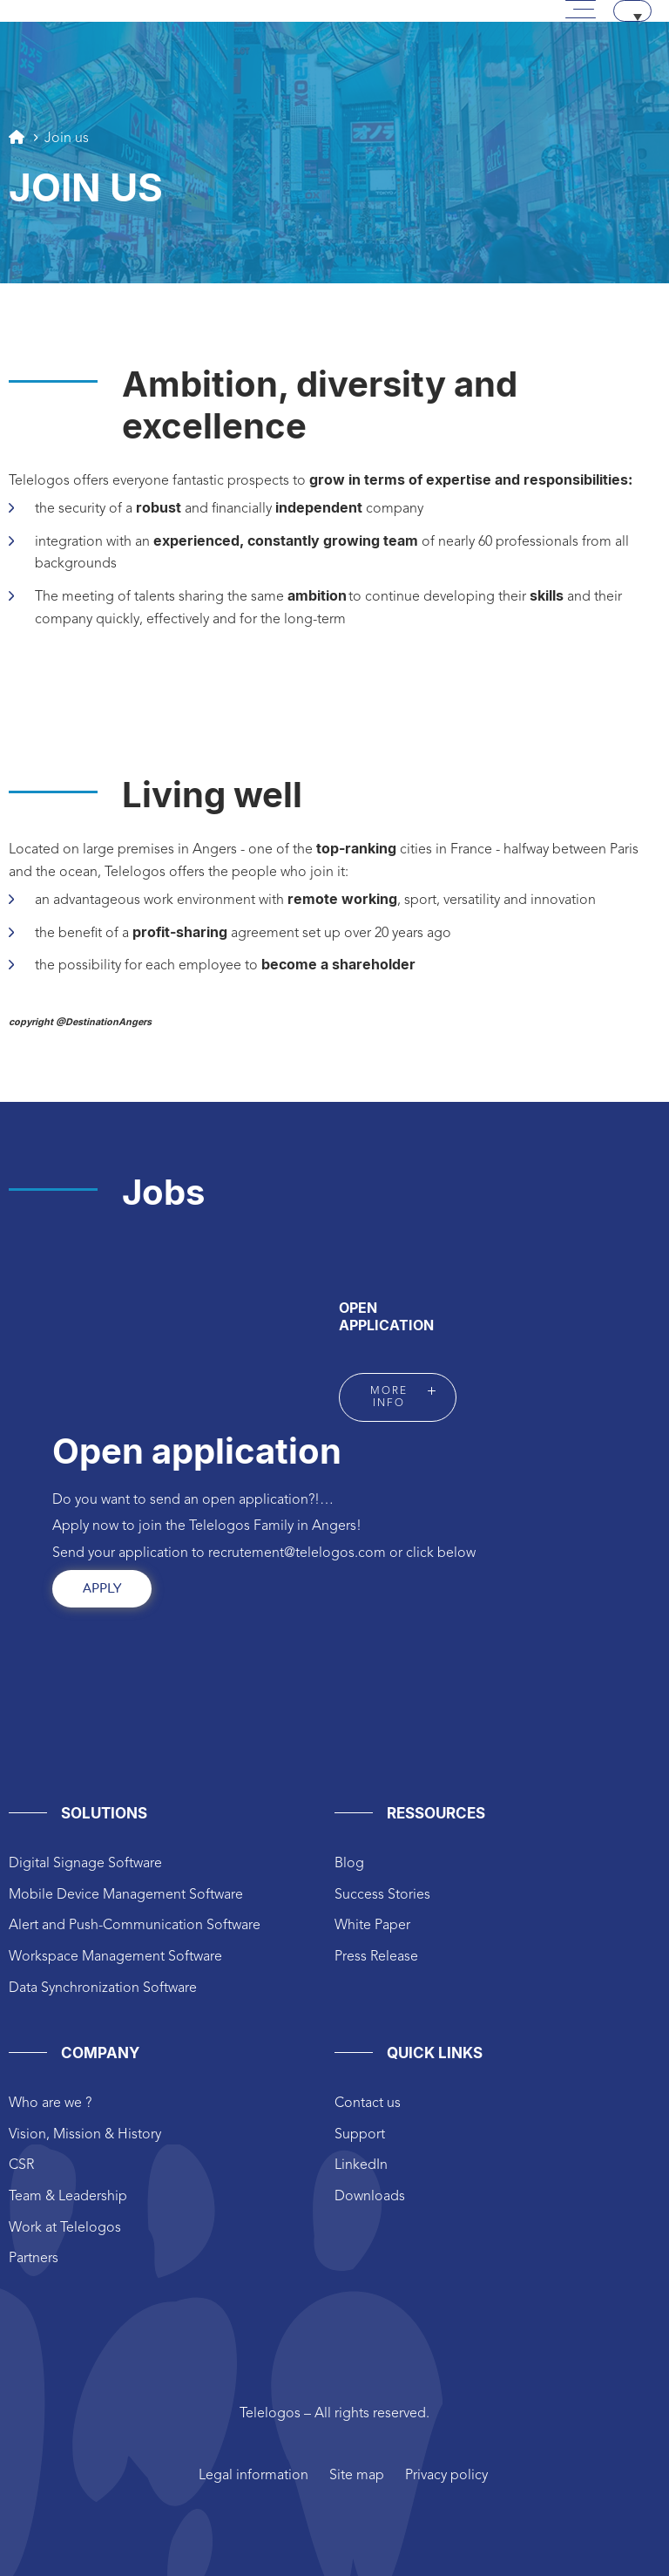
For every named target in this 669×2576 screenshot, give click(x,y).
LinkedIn (361, 2165)
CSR (21, 2165)
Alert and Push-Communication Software (134, 1926)
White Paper (372, 1926)
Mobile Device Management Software (126, 1895)
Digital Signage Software (85, 1864)
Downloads (369, 2197)
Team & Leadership (68, 2197)
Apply (102, 1589)
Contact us (367, 2103)
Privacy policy (446, 2476)
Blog (349, 1864)
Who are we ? (50, 2103)
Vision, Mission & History (85, 2135)
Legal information (253, 2476)
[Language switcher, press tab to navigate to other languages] (632, 11)
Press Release (376, 1957)
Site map (356, 2476)
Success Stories (382, 1895)
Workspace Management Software (115, 1957)
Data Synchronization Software (103, 1988)
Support (359, 2135)
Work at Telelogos (65, 2228)
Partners (33, 2259)
